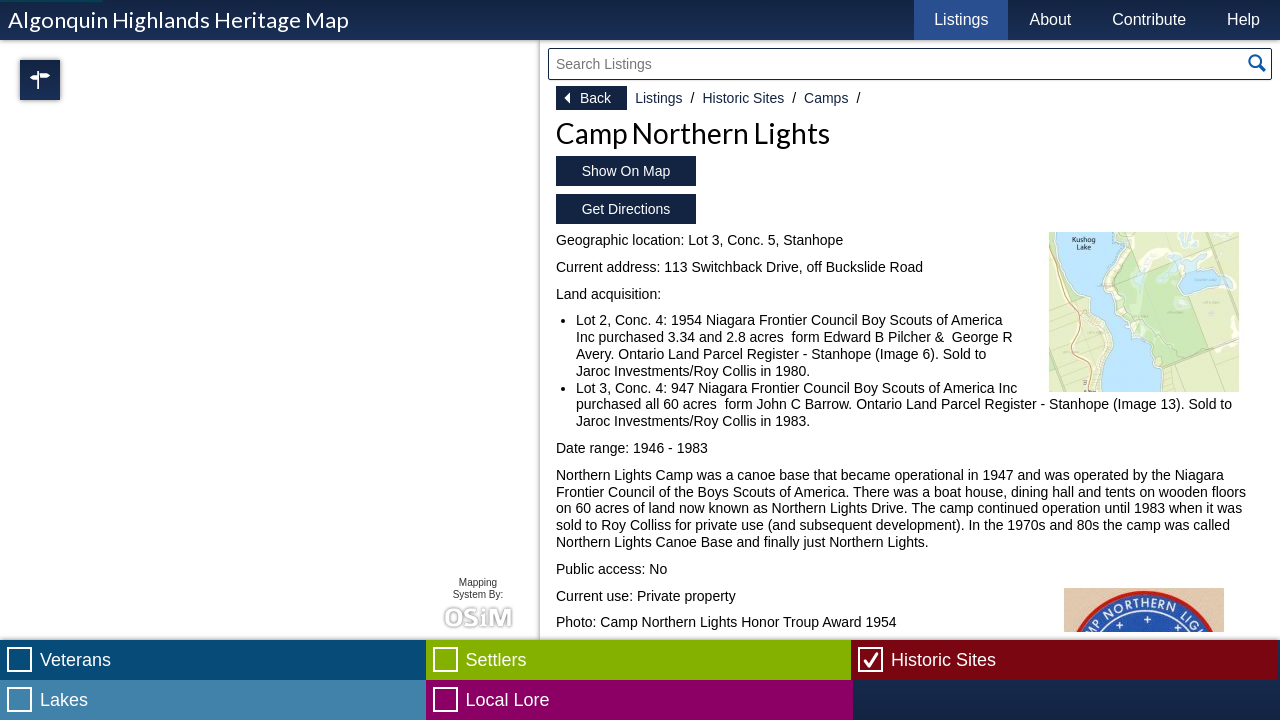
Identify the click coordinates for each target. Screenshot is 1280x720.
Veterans (75, 660)
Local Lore (508, 700)
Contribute (1149, 19)
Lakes (64, 700)
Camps (826, 98)
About (1050, 19)
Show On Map (626, 171)
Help (1243, 19)
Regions (68, 80)
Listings (961, 19)
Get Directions (626, 209)
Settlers (496, 660)
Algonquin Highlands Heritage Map (178, 19)
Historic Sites (743, 98)
